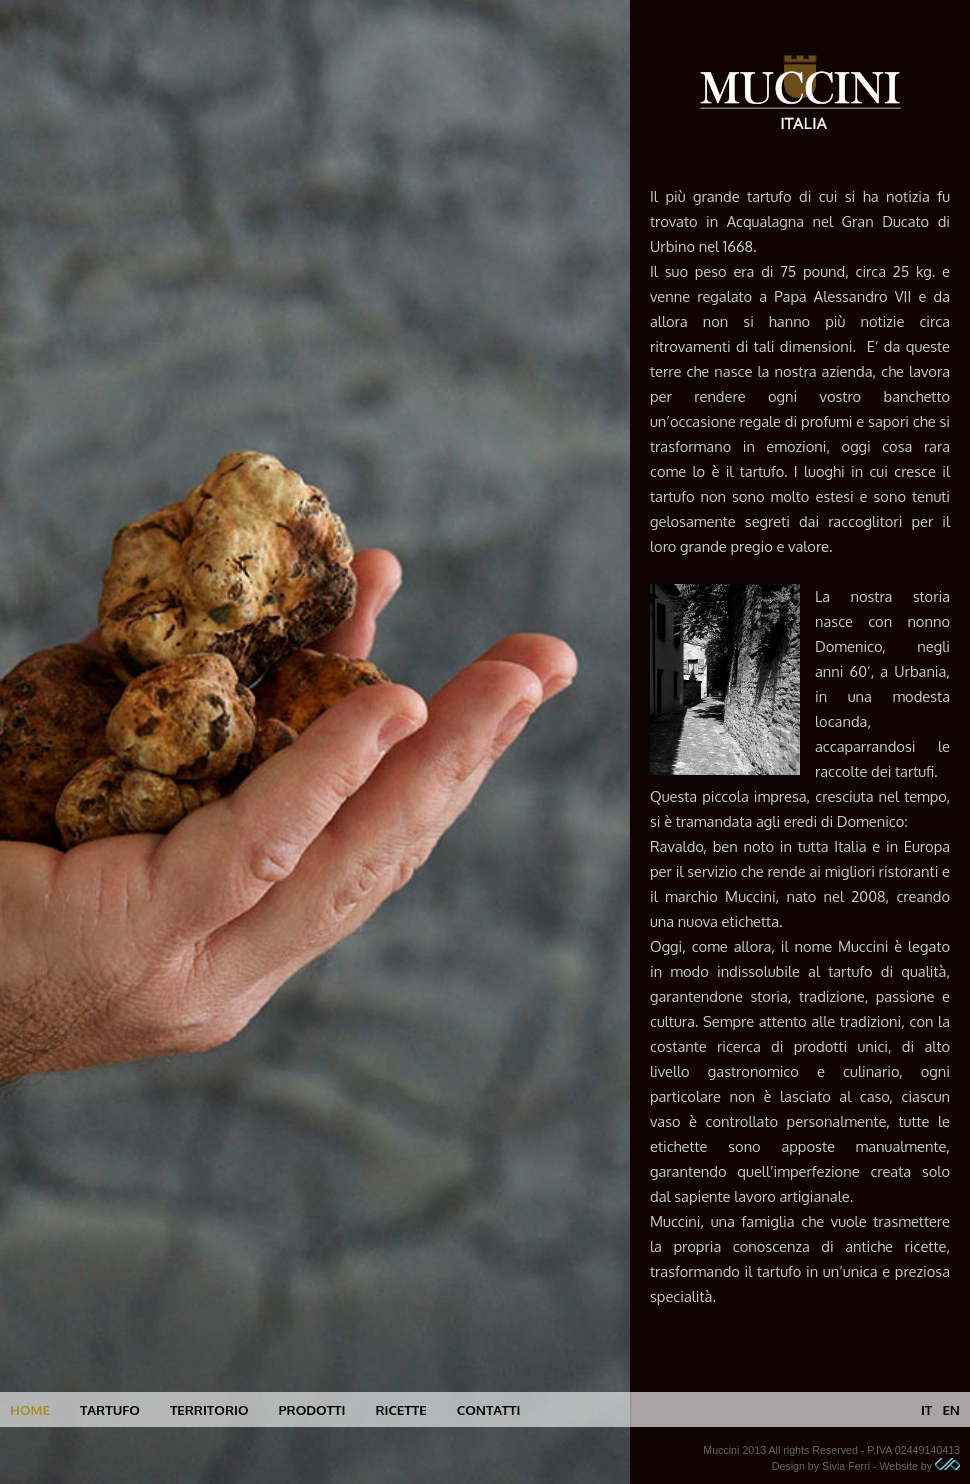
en (951, 1409)
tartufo (110, 1409)
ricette (400, 1409)
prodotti (311, 1409)
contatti (489, 1409)
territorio (209, 1409)
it (926, 1409)
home (30, 1409)
